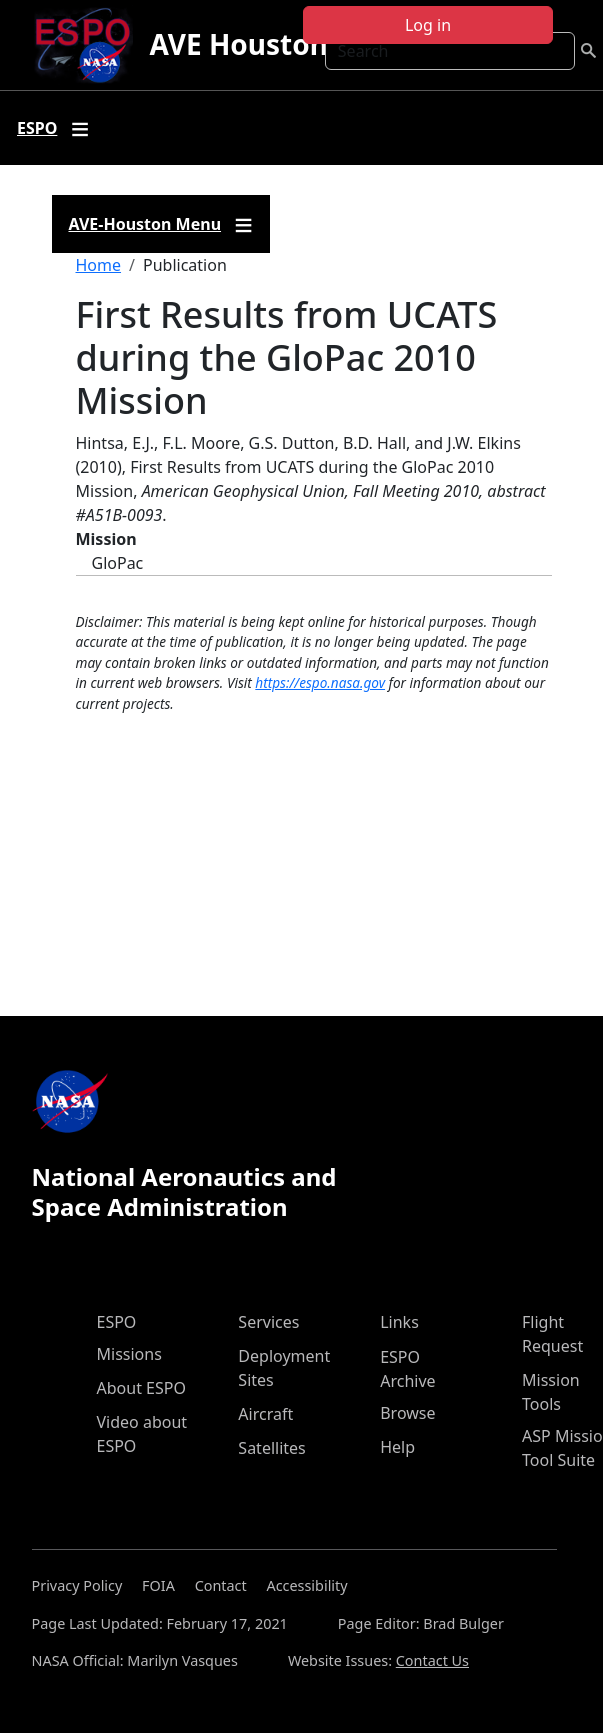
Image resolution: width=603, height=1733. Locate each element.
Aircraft (265, 1414)
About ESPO (141, 1388)
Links (399, 1322)
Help (397, 1447)
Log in (428, 25)
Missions (129, 1354)
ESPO (117, 1322)
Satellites (271, 1448)
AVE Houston (238, 44)
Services (268, 1322)
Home (99, 265)
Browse (407, 1413)
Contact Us (432, 1660)
